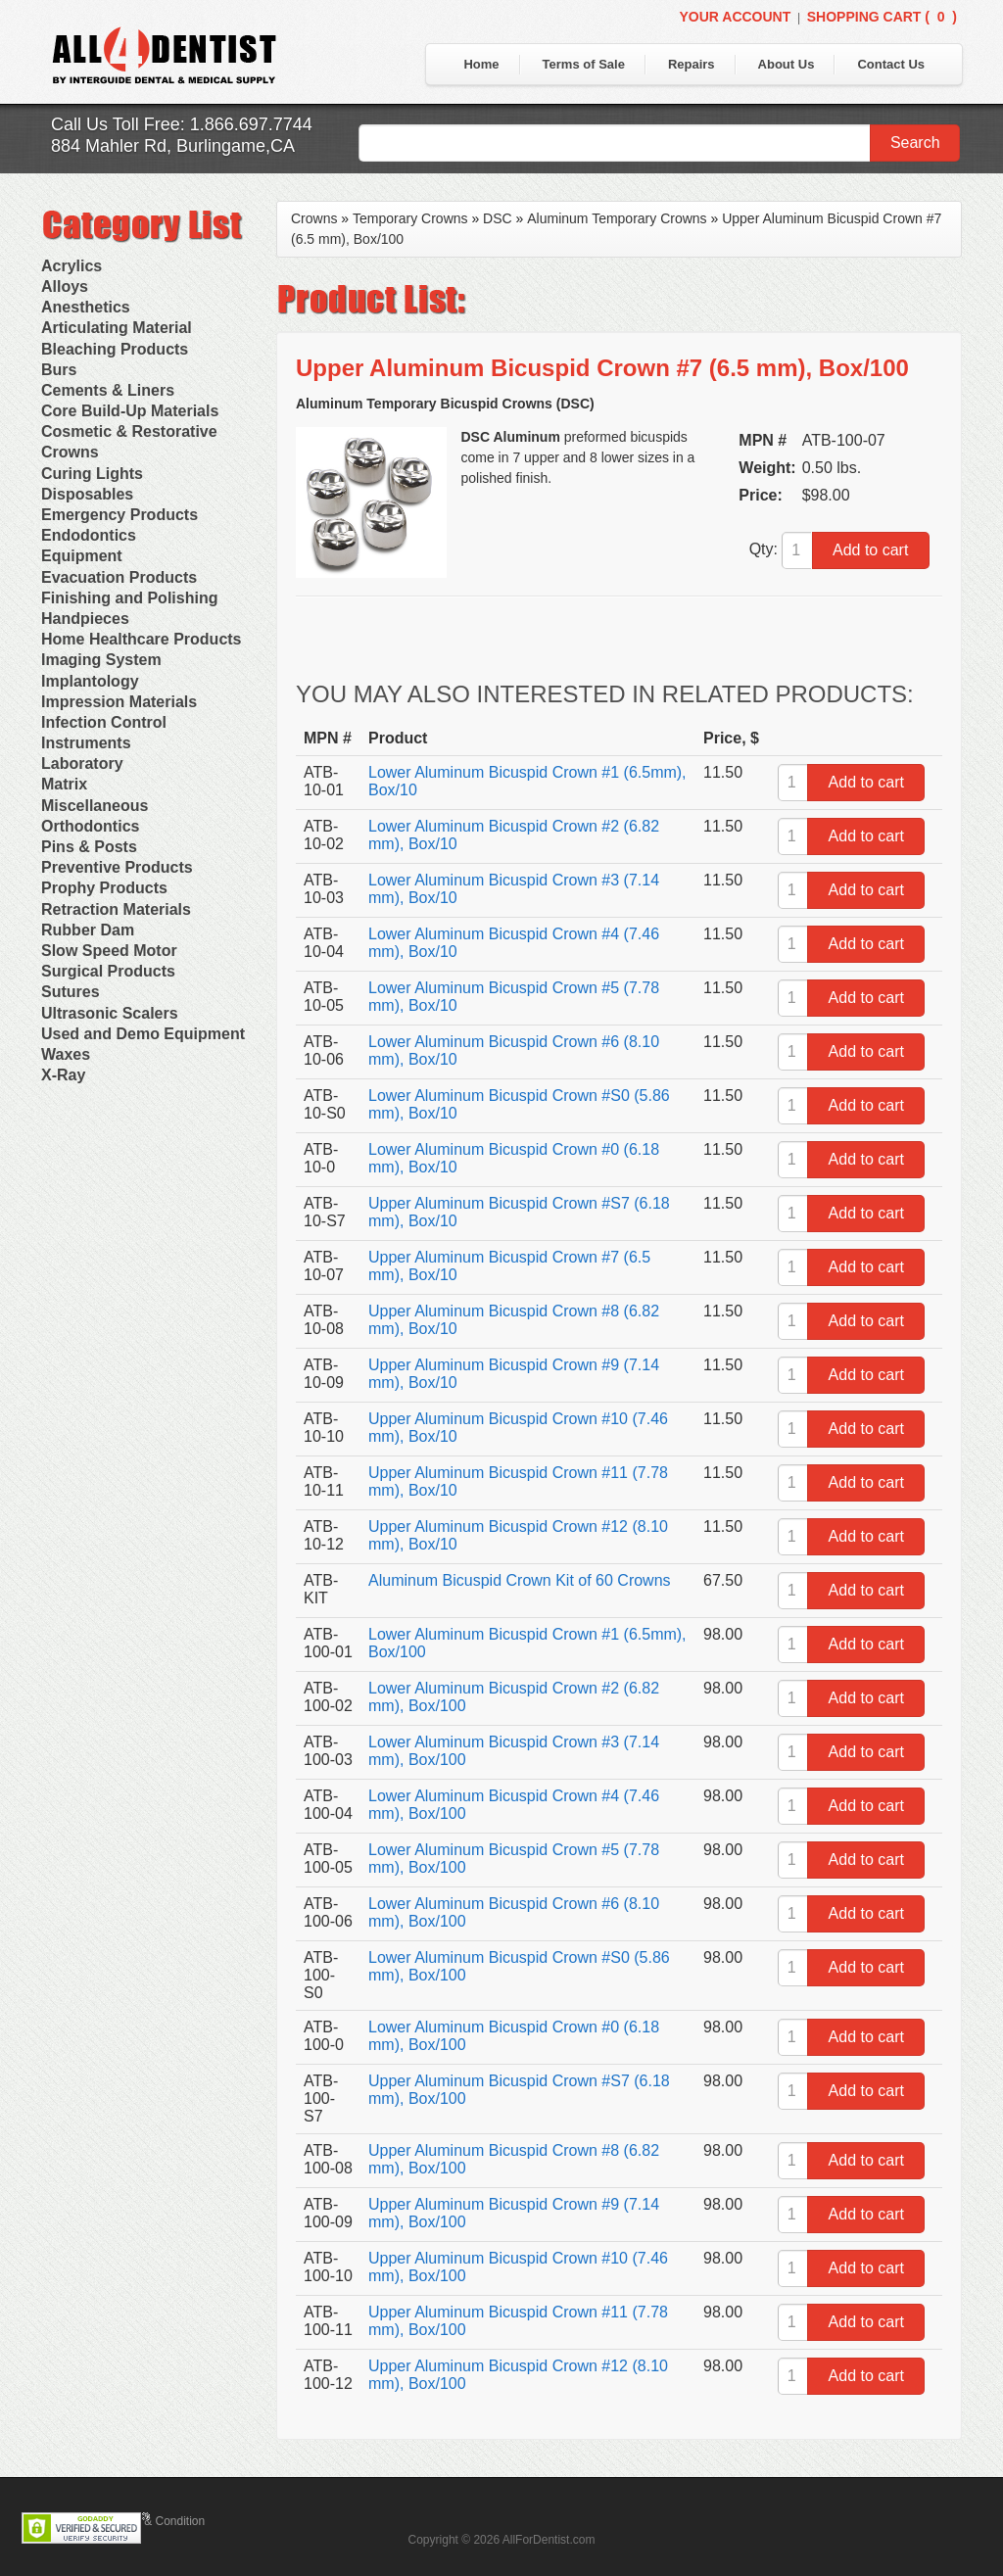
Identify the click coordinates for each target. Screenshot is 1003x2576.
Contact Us (891, 64)
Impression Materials (119, 701)
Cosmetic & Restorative (129, 431)
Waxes (65, 1054)
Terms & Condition (157, 2521)
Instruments (86, 743)
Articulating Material (116, 327)
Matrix (64, 784)
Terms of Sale (584, 64)
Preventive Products (117, 867)
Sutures (70, 991)
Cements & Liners (107, 390)
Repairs (691, 64)
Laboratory (82, 763)
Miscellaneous (94, 805)
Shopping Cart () (882, 16)
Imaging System (101, 659)
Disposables (87, 494)
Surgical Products (108, 971)
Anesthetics (85, 307)
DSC (497, 218)
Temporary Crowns (410, 218)
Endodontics (88, 535)
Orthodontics (90, 826)
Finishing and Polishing (129, 598)
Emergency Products (119, 514)
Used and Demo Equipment (143, 1034)
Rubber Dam (87, 930)
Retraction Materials (116, 909)
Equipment (81, 556)
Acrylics (71, 266)
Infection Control (104, 722)
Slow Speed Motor (109, 950)
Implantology (90, 681)
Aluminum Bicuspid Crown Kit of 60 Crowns (519, 1580)
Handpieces (85, 618)
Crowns (70, 452)
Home (481, 64)
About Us (786, 64)
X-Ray (63, 1075)
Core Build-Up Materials (129, 411)
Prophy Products (104, 888)
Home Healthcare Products (141, 639)
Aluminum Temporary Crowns (616, 218)
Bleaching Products (114, 349)
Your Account (734, 16)
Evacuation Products (119, 577)
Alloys (64, 286)
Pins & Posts (89, 846)
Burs (58, 369)
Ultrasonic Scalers (109, 1013)
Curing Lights (92, 473)
